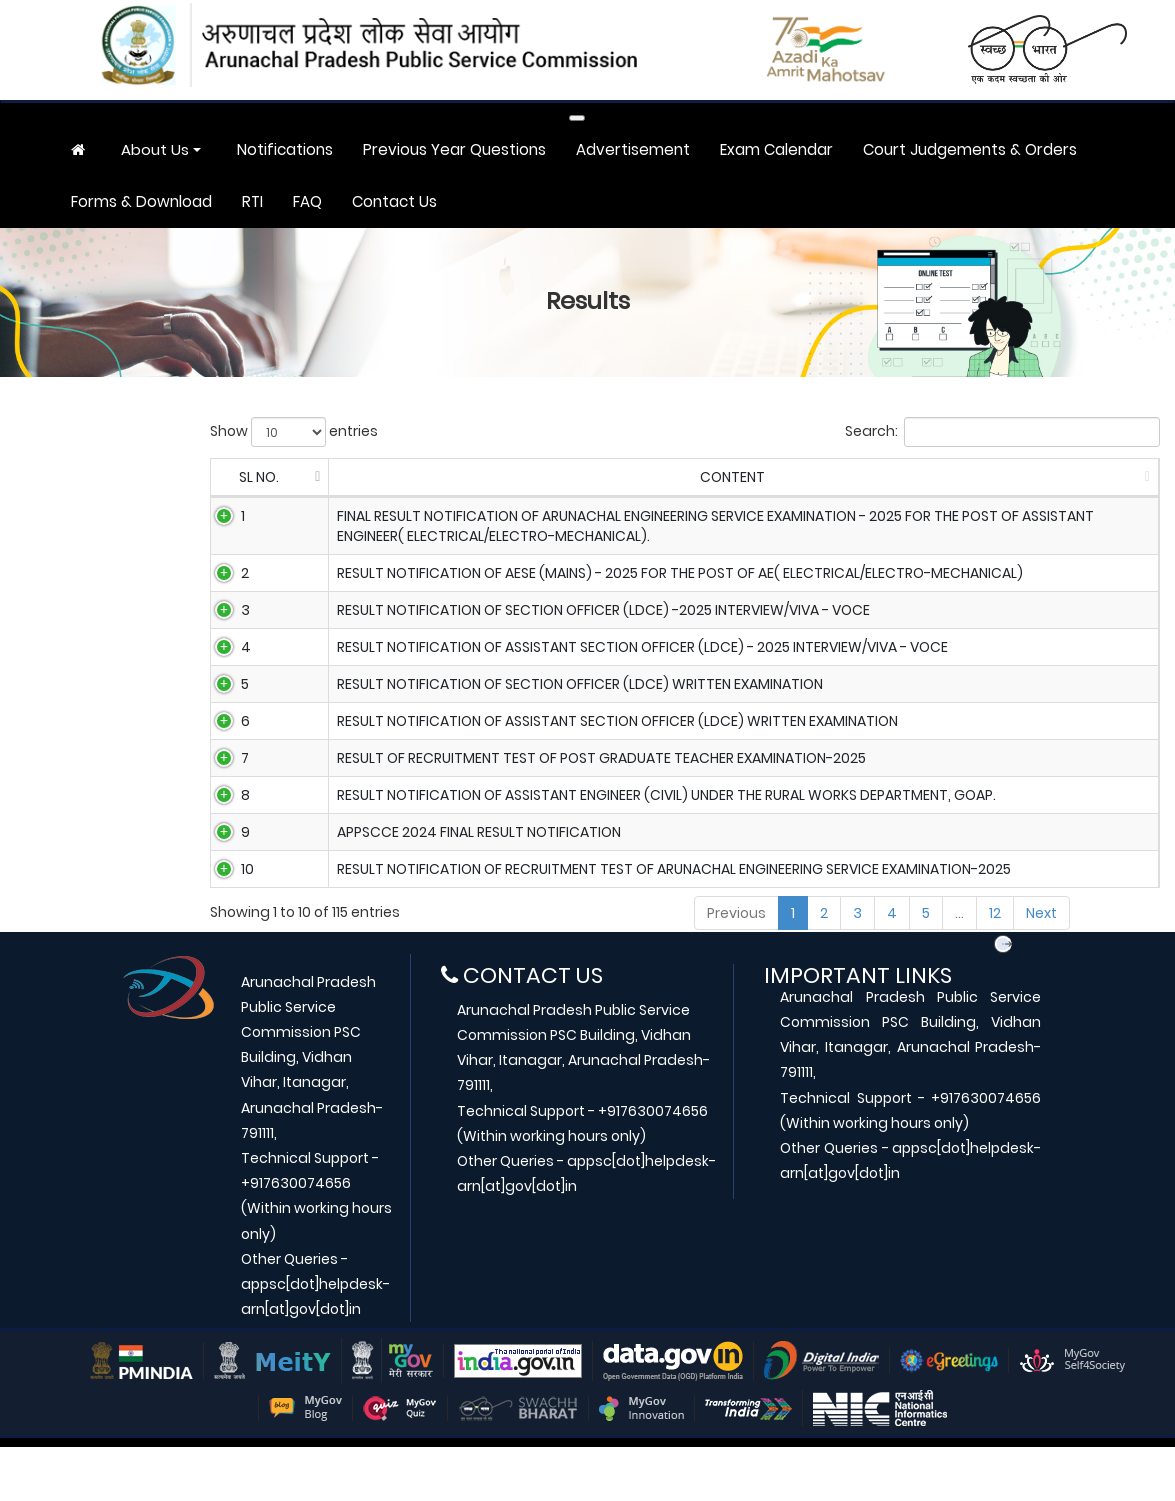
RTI (252, 201)
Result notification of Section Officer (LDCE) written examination (565, 702)
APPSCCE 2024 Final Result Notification (464, 874)
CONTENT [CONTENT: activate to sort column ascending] (661, 477)
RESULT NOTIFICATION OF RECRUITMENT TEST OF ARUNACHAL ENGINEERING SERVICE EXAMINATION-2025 (659, 917)
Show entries (294, 432)
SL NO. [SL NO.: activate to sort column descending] (251, 477)
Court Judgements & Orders (970, 149)
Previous (736, 967)
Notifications (285, 149)
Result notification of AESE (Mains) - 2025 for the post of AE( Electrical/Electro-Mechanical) (665, 573)
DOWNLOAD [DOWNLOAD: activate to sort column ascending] (1085, 477)
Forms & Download (141, 201)
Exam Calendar (776, 149)
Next (1041, 967)
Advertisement (633, 149)
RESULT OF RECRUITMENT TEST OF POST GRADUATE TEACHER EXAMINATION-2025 (586, 788)
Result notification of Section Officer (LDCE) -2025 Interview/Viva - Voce (588, 616)
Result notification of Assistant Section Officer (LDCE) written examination (602, 745)
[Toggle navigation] (577, 118)
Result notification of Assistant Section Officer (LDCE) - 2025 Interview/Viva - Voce (627, 659)
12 (995, 967)
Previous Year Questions (454, 149)
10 (225, 917)
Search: (1002, 432)
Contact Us (394, 201)
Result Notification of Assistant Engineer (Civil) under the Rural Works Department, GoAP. (651, 831)
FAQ (307, 201)
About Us (155, 149)
